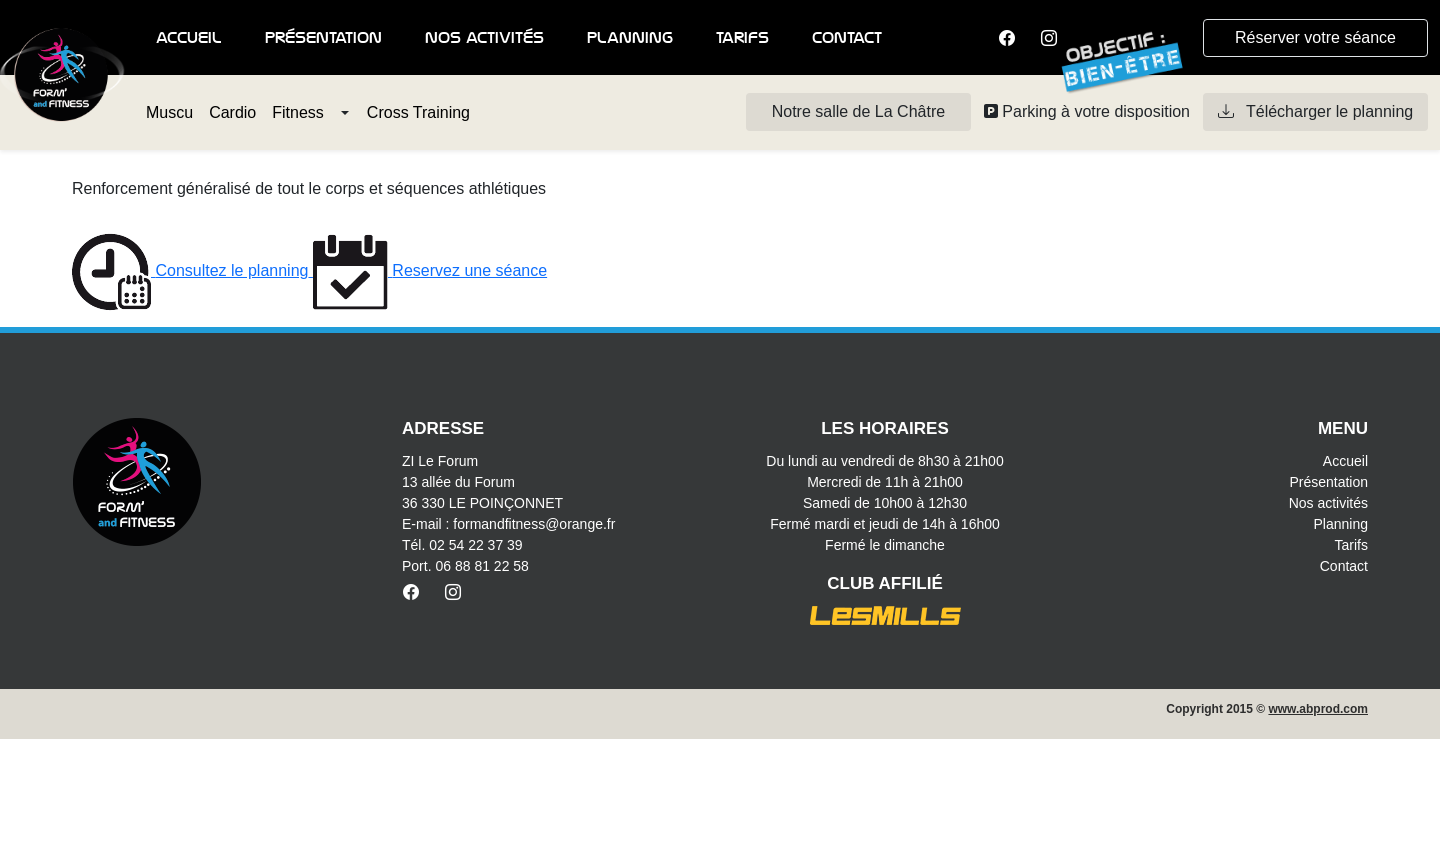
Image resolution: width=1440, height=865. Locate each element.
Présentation (323, 38)
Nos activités (484, 38)
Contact (847, 38)
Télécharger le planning (1315, 111)
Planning (630, 38)
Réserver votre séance (1315, 37)
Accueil (189, 38)
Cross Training (418, 112)
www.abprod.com (1318, 709)
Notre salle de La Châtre (858, 111)
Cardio (232, 112)
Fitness (298, 112)
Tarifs (742, 38)
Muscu (169, 112)
